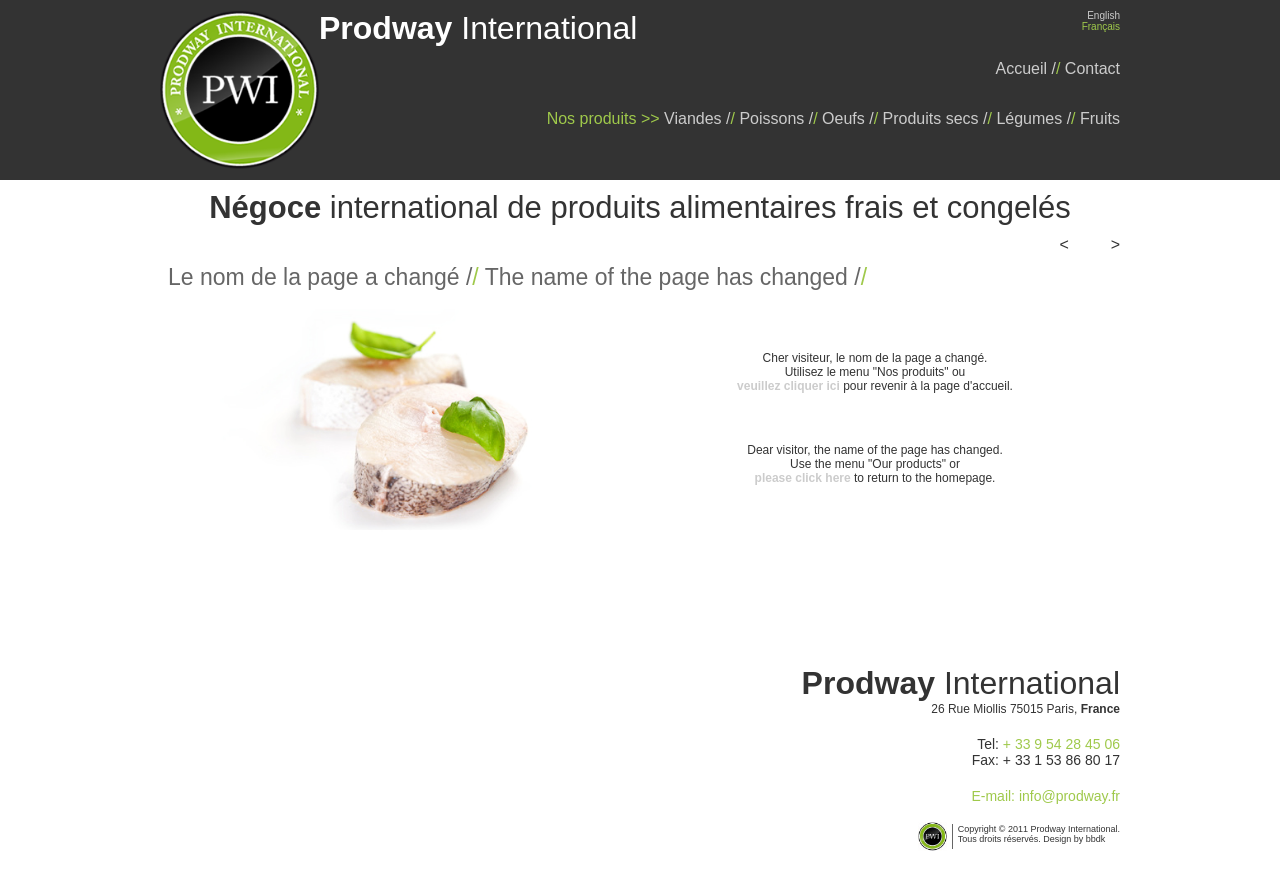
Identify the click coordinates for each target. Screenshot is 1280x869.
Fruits (1100, 118)
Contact (1092, 68)
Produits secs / (935, 118)
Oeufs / (848, 118)
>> (1106, 244)
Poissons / (776, 118)
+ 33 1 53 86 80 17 (1061, 760)
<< (1073, 244)
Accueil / (1026, 68)
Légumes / (1033, 118)
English (1103, 15)
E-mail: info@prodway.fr (1045, 796)
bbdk (1096, 839)
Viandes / (697, 118)
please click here (803, 478)
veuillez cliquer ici (788, 386)
